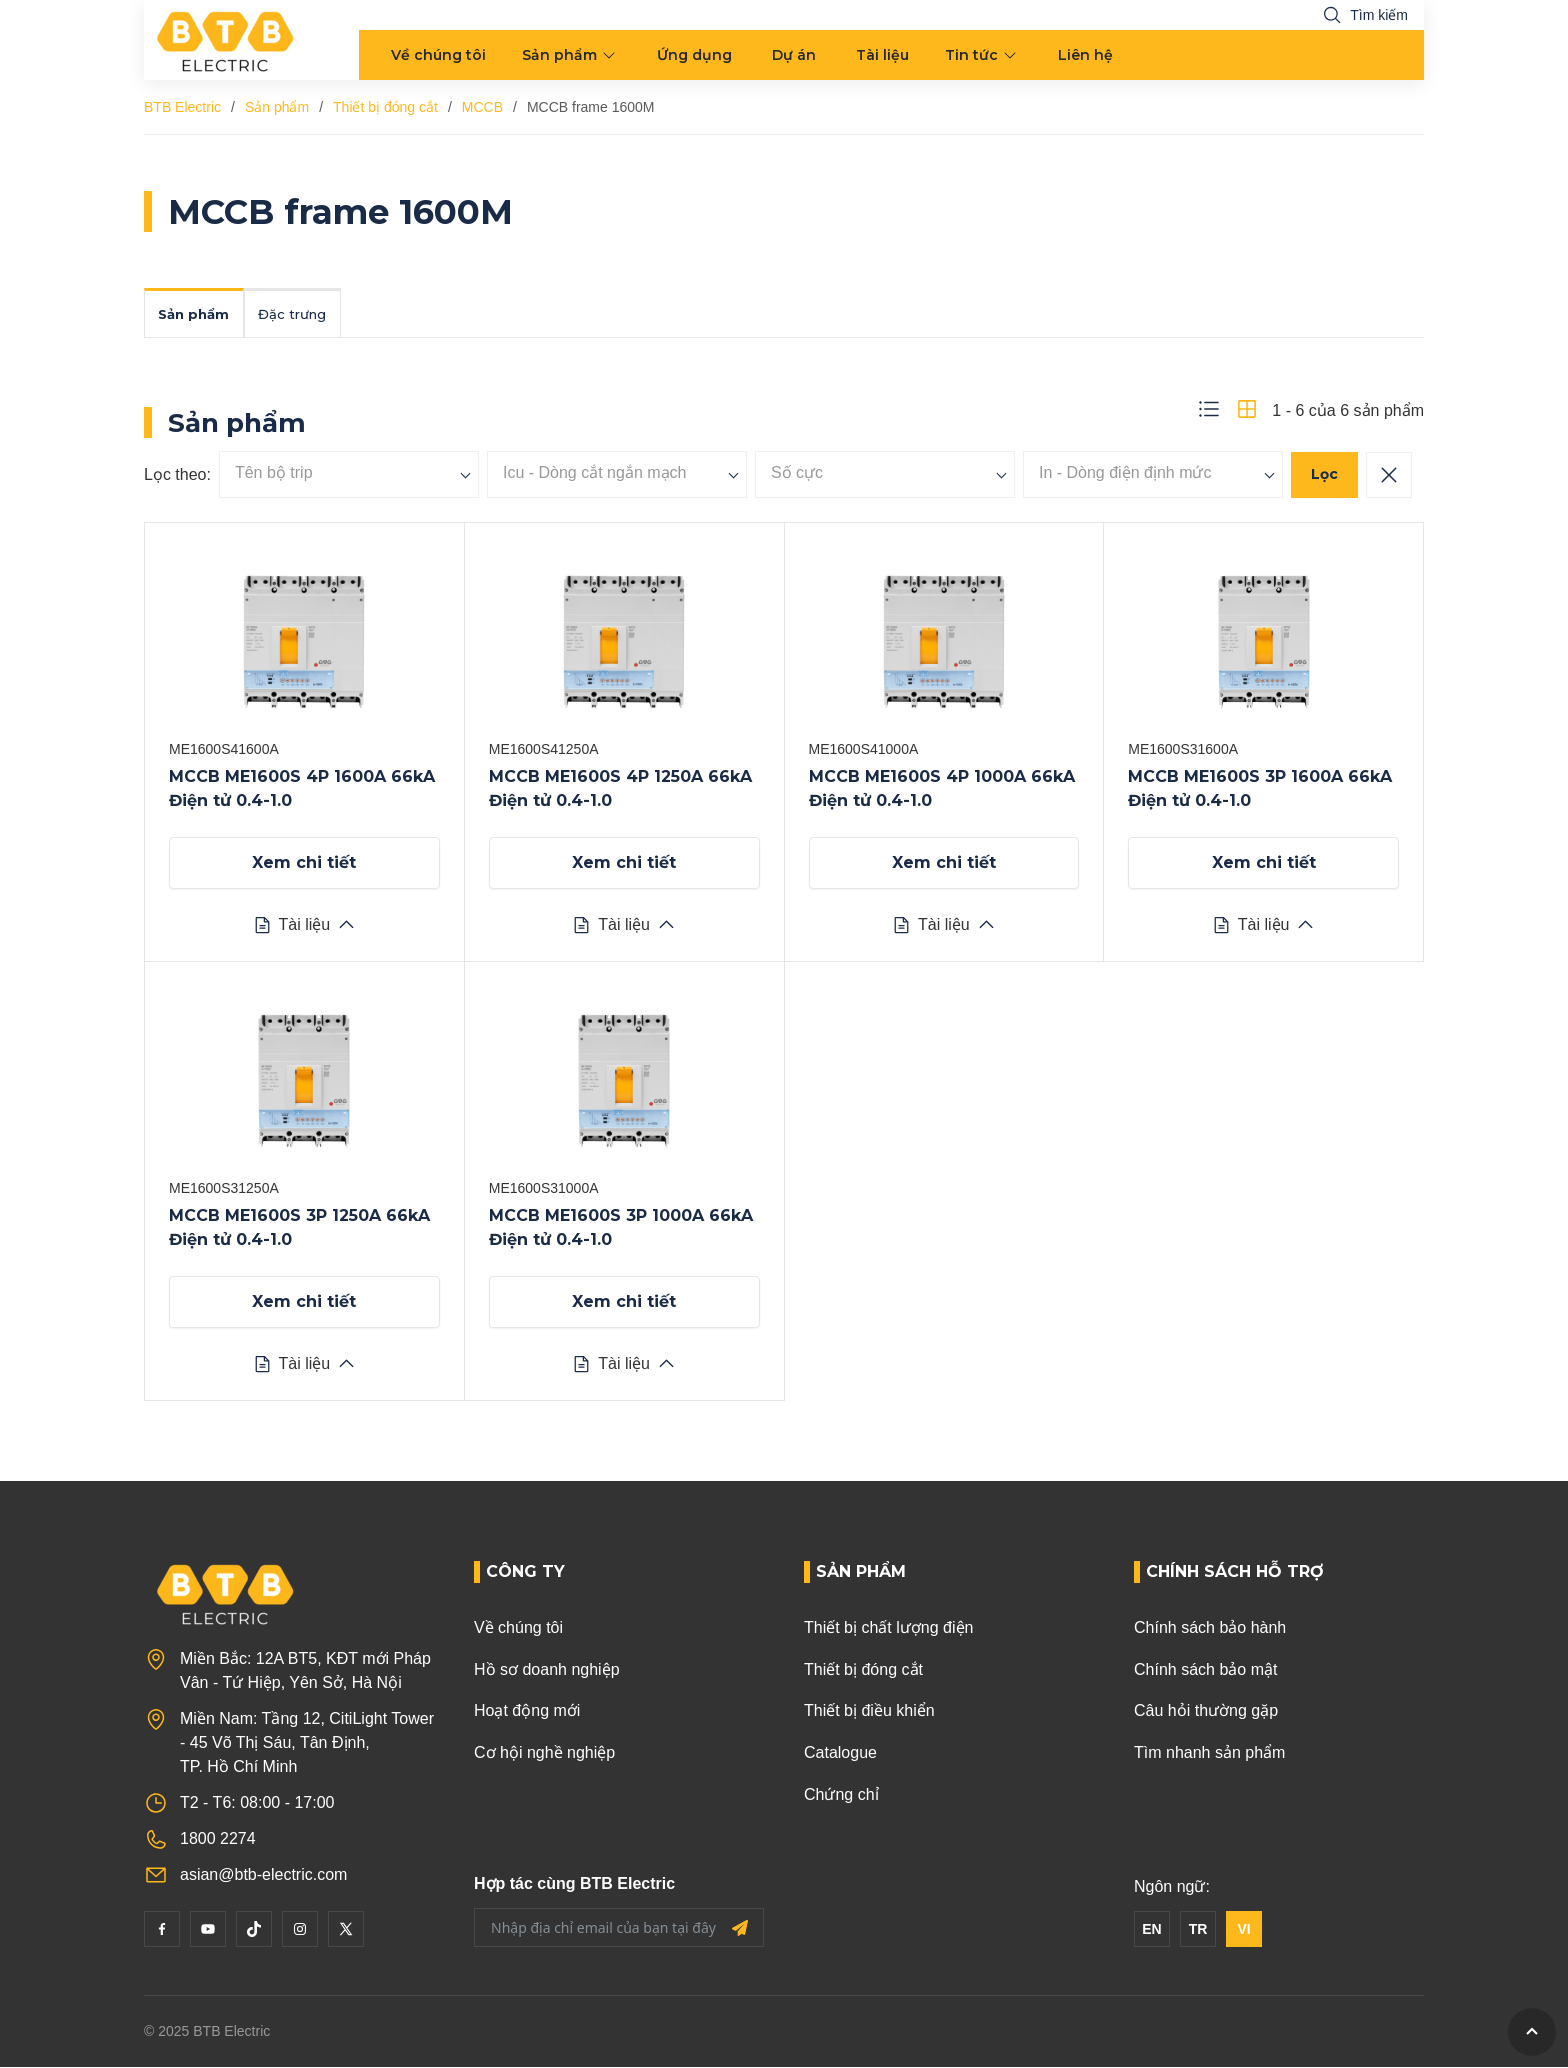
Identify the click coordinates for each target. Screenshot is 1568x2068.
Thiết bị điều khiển (869, 1712)
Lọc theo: (177, 476)
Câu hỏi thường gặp (1206, 1712)
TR (1198, 1931)
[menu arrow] (611, 55)
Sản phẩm (559, 55)
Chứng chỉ (841, 1795)
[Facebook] (162, 1931)
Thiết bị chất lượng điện (888, 1629)
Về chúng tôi (438, 55)
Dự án (794, 55)
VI (1243, 1931)
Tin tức (971, 55)
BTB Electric (182, 107)
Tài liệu (882, 55)
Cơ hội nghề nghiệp (544, 1754)
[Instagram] (300, 1931)
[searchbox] (349, 475)
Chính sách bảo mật (1205, 1671)
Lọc (1324, 476)
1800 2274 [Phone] (218, 1840)
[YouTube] (208, 1931)
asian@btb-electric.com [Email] (263, 1876)
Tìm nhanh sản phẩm (1209, 1754)
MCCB (482, 107)
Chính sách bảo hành (1210, 1629)
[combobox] (349, 476)
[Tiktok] (254, 1931)
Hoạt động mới (527, 1712)
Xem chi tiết (304, 864)
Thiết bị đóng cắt (385, 107)
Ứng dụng (694, 55)
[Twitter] (346, 1931)
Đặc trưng (309, 315)
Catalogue (840, 1754)
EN (1151, 1931)
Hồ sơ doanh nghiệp (547, 1671)
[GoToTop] (1532, 2032)
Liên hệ (1085, 55)
